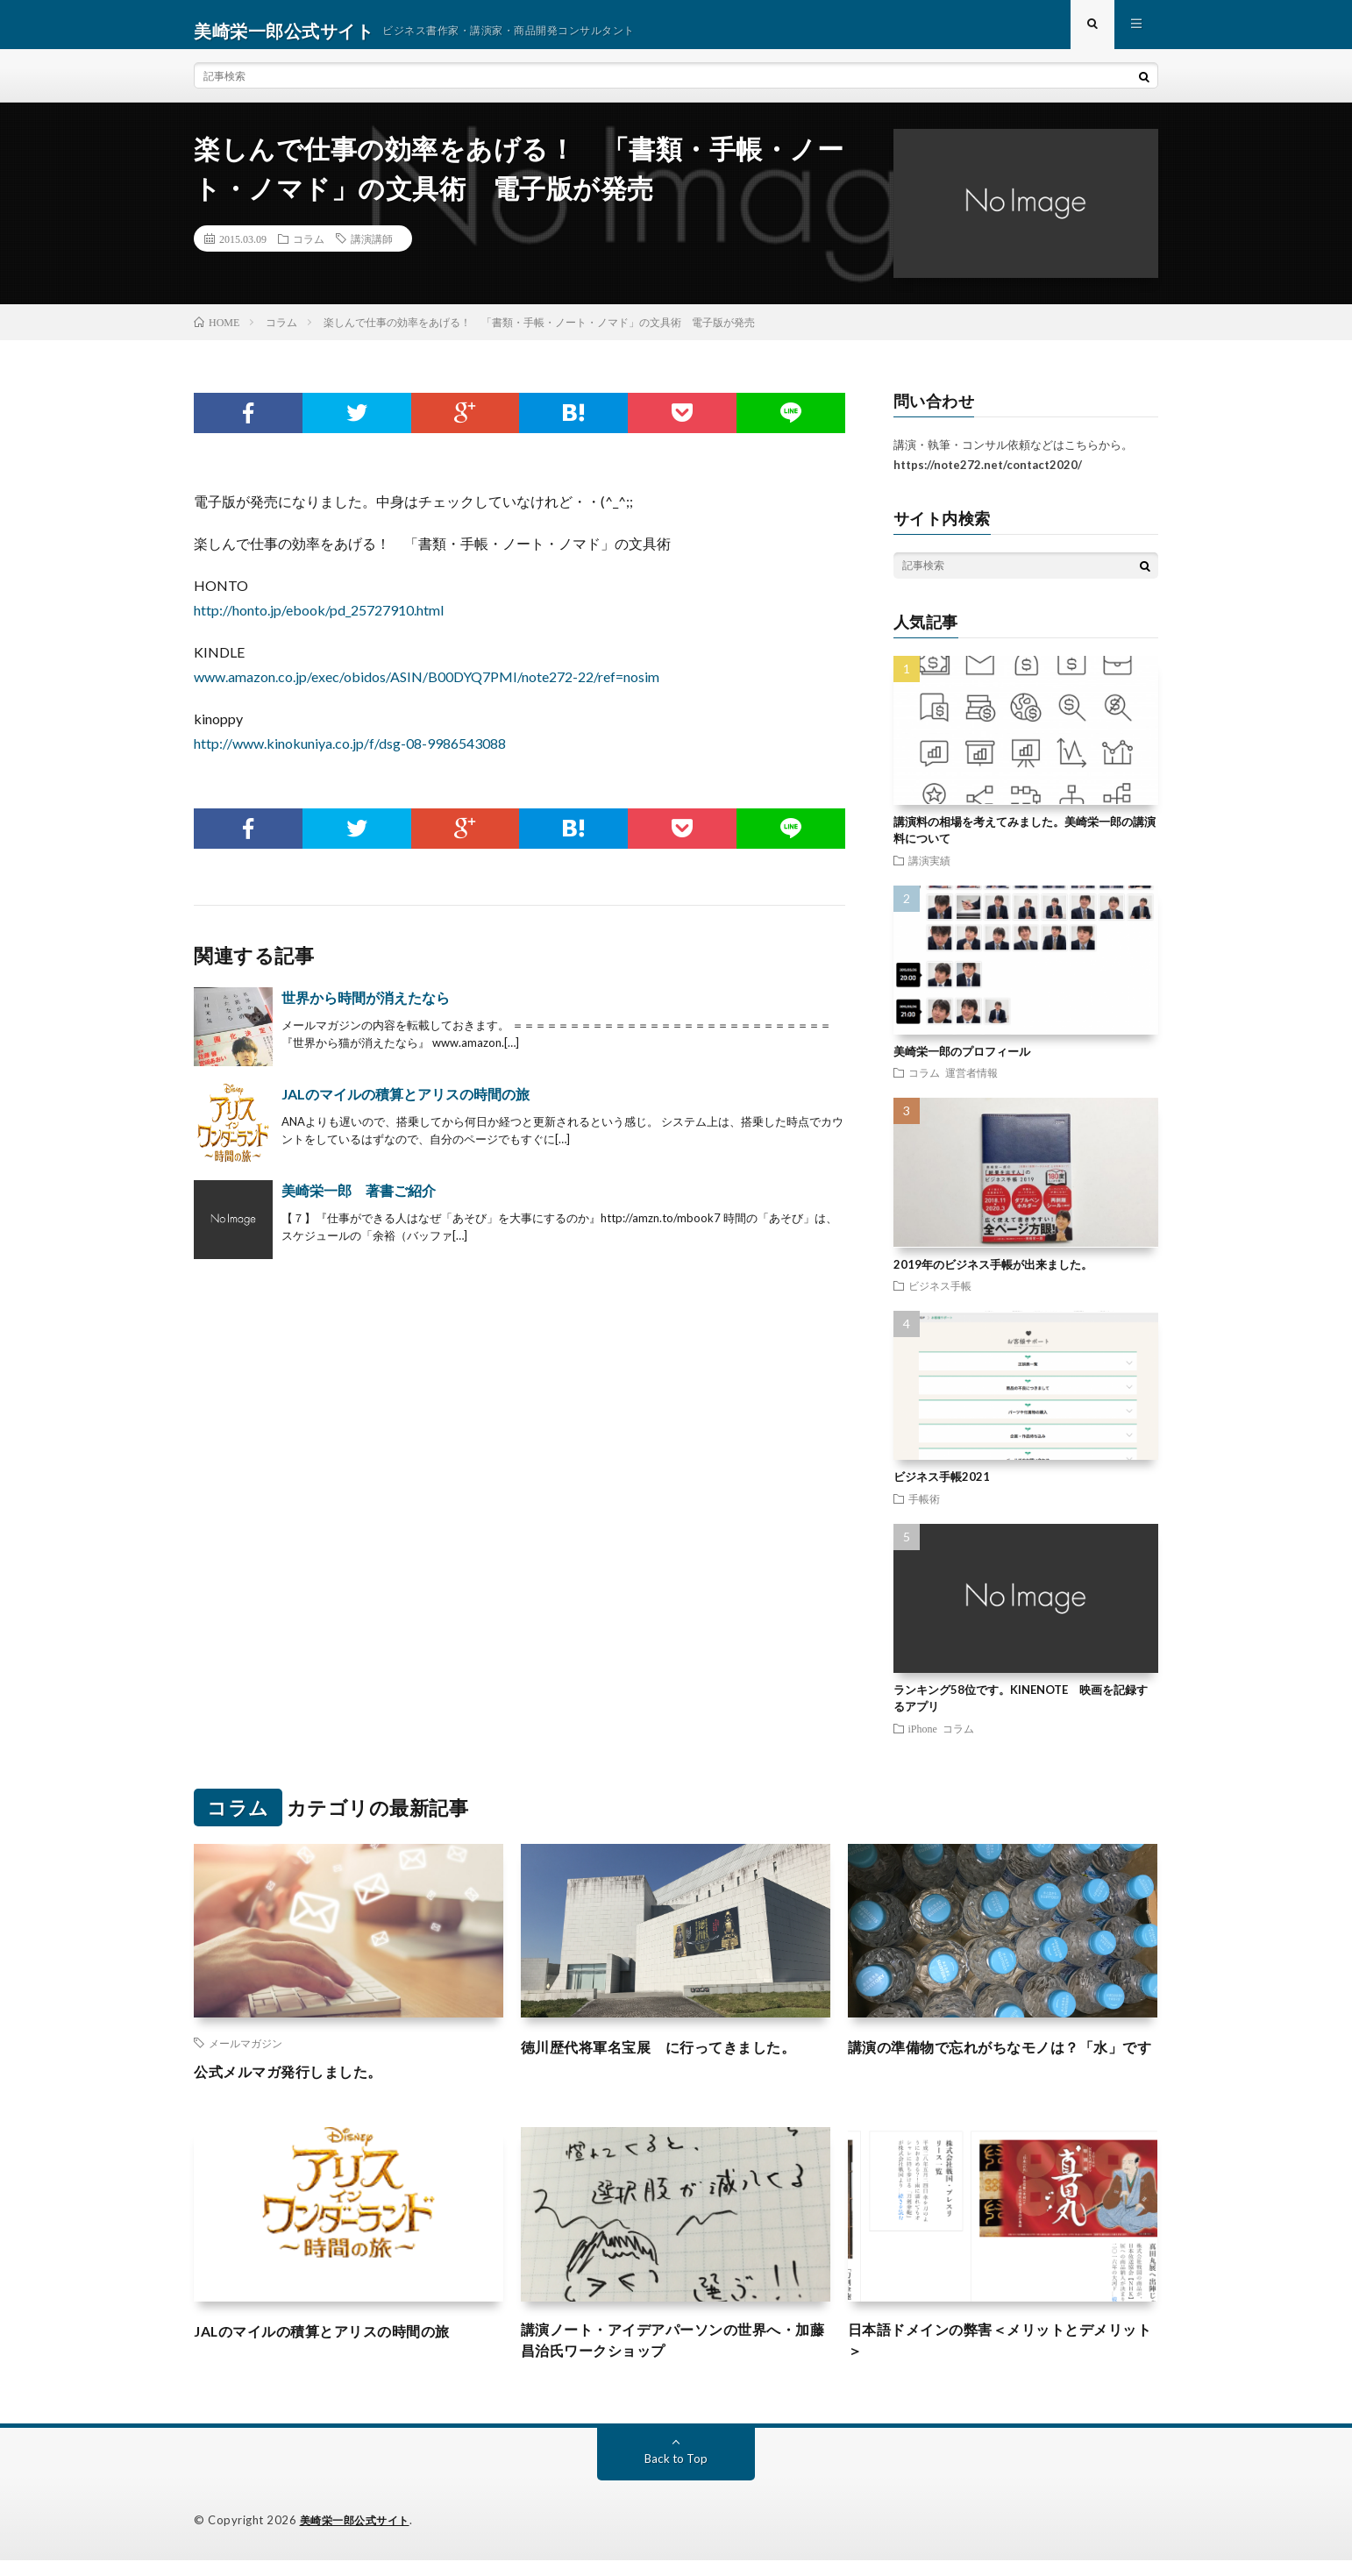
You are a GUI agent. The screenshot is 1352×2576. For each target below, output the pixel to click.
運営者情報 (971, 1084)
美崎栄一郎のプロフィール (961, 1064)
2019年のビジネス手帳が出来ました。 (992, 1277)
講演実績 (929, 872)
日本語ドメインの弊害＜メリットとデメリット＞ (1002, 2354)
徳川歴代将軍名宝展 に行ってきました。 (675, 2058)
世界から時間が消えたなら (365, 1009)
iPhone (922, 1740)
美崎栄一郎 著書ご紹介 (358, 1202)
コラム (308, 251)
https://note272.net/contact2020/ (987, 477)
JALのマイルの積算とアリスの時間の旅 (405, 1106)
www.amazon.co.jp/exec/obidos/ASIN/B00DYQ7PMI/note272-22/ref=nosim (426, 688)
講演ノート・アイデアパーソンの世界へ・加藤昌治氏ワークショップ (675, 2354)
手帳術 (924, 1510)
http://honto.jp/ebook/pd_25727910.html (319, 622)
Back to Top (676, 2474)
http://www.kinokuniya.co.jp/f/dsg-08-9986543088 (350, 755)
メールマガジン (245, 2055)
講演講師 (372, 251)
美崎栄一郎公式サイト (359, 2537)
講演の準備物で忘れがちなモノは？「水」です (1002, 2070)
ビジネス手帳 (939, 1297)
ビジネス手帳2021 (941, 1489)
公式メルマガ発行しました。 (299, 2083)
